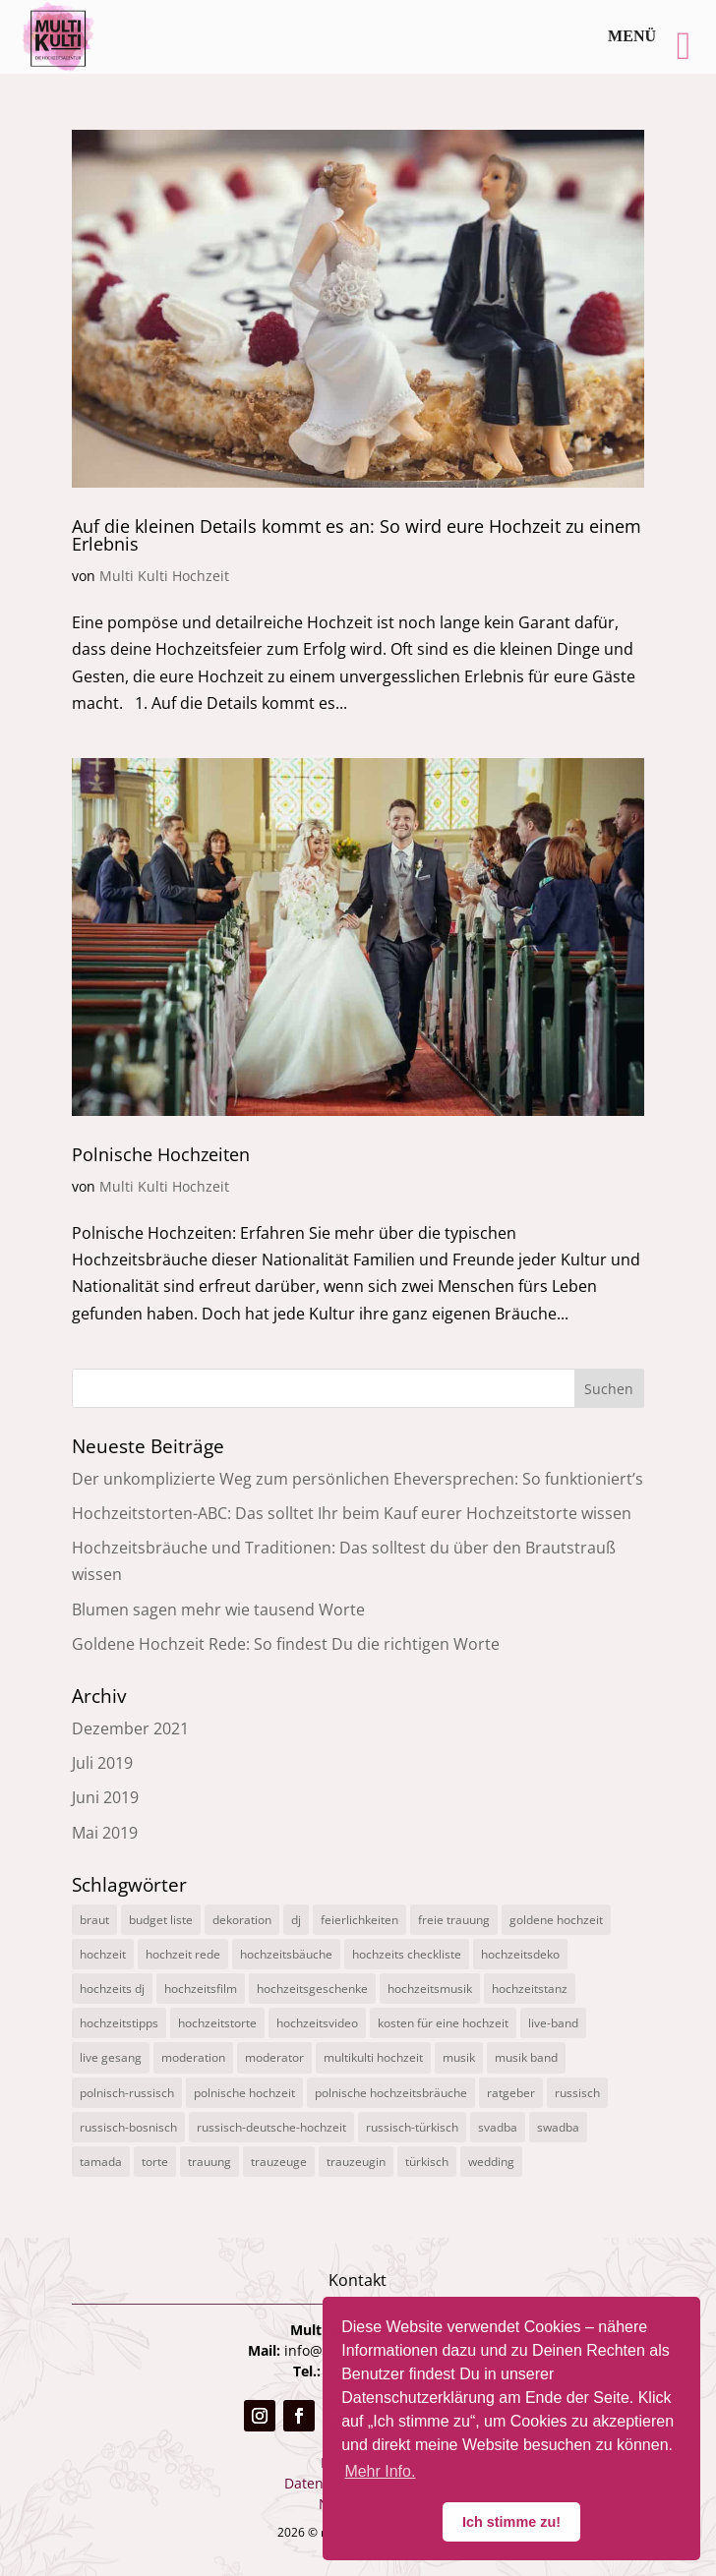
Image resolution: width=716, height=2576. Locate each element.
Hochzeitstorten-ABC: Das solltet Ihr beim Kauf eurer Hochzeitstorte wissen (351, 1513)
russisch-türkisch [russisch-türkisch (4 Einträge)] (412, 2127)
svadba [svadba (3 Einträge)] (497, 2127)
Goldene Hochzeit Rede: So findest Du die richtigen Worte (286, 1644)
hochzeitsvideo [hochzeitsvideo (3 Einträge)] (317, 2023)
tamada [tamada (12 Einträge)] (101, 2161)
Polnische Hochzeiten (161, 1154)
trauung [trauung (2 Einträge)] (209, 2161)
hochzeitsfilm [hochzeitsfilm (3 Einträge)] (200, 1988)
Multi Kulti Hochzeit (164, 575)
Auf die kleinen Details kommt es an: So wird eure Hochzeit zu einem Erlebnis (356, 535)
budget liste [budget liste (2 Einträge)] (161, 1919)
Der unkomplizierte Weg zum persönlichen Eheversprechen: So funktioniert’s (357, 1479)
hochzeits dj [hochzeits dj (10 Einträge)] (112, 1988)
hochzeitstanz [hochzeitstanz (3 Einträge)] (529, 1988)
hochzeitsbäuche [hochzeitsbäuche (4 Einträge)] (286, 1954)
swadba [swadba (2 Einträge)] (558, 2127)
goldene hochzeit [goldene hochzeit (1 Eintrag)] (556, 1919)
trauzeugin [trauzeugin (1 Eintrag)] (356, 2161)
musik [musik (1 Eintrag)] (459, 2057)
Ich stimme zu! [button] (511, 2522)
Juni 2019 (105, 1797)
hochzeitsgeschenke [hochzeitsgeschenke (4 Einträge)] (312, 1988)
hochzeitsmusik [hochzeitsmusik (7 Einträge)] (430, 1988)
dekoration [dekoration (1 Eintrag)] (241, 1919)
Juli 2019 (102, 1763)
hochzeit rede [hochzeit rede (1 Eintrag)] (183, 1954)
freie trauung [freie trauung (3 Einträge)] (454, 1919)
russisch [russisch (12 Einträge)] (577, 2092)
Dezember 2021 (130, 1728)
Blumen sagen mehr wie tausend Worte (218, 1609)
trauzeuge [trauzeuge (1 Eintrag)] (279, 2161)
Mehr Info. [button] (379, 2471)
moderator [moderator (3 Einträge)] (274, 2057)
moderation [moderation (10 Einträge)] (193, 2057)
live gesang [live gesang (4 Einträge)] (111, 2057)
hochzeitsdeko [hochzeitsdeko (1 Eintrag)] (520, 1954)
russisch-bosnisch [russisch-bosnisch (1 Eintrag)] (128, 2127)
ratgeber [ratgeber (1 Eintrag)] (511, 2092)
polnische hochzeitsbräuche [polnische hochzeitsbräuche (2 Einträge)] (391, 2092)
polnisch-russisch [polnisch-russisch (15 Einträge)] (127, 2092)
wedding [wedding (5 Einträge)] (491, 2161)
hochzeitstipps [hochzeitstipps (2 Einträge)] (119, 2023)
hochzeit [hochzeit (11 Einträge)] (103, 1954)
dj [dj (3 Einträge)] (296, 1919)
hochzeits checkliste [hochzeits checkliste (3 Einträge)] (406, 1954)
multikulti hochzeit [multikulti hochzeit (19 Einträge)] (373, 2057)
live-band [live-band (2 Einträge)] (553, 2023)
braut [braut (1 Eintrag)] (94, 1919)
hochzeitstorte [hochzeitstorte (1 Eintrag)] (217, 2023)
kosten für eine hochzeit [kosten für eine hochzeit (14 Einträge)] (443, 2023)
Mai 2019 (105, 1833)
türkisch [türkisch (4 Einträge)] (426, 2161)
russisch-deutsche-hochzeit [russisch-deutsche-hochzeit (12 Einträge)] (271, 2127)
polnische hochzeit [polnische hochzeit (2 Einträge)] (244, 2092)
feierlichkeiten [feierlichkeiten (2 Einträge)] (359, 1919)
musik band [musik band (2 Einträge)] (526, 2057)
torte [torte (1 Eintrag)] (155, 2161)
